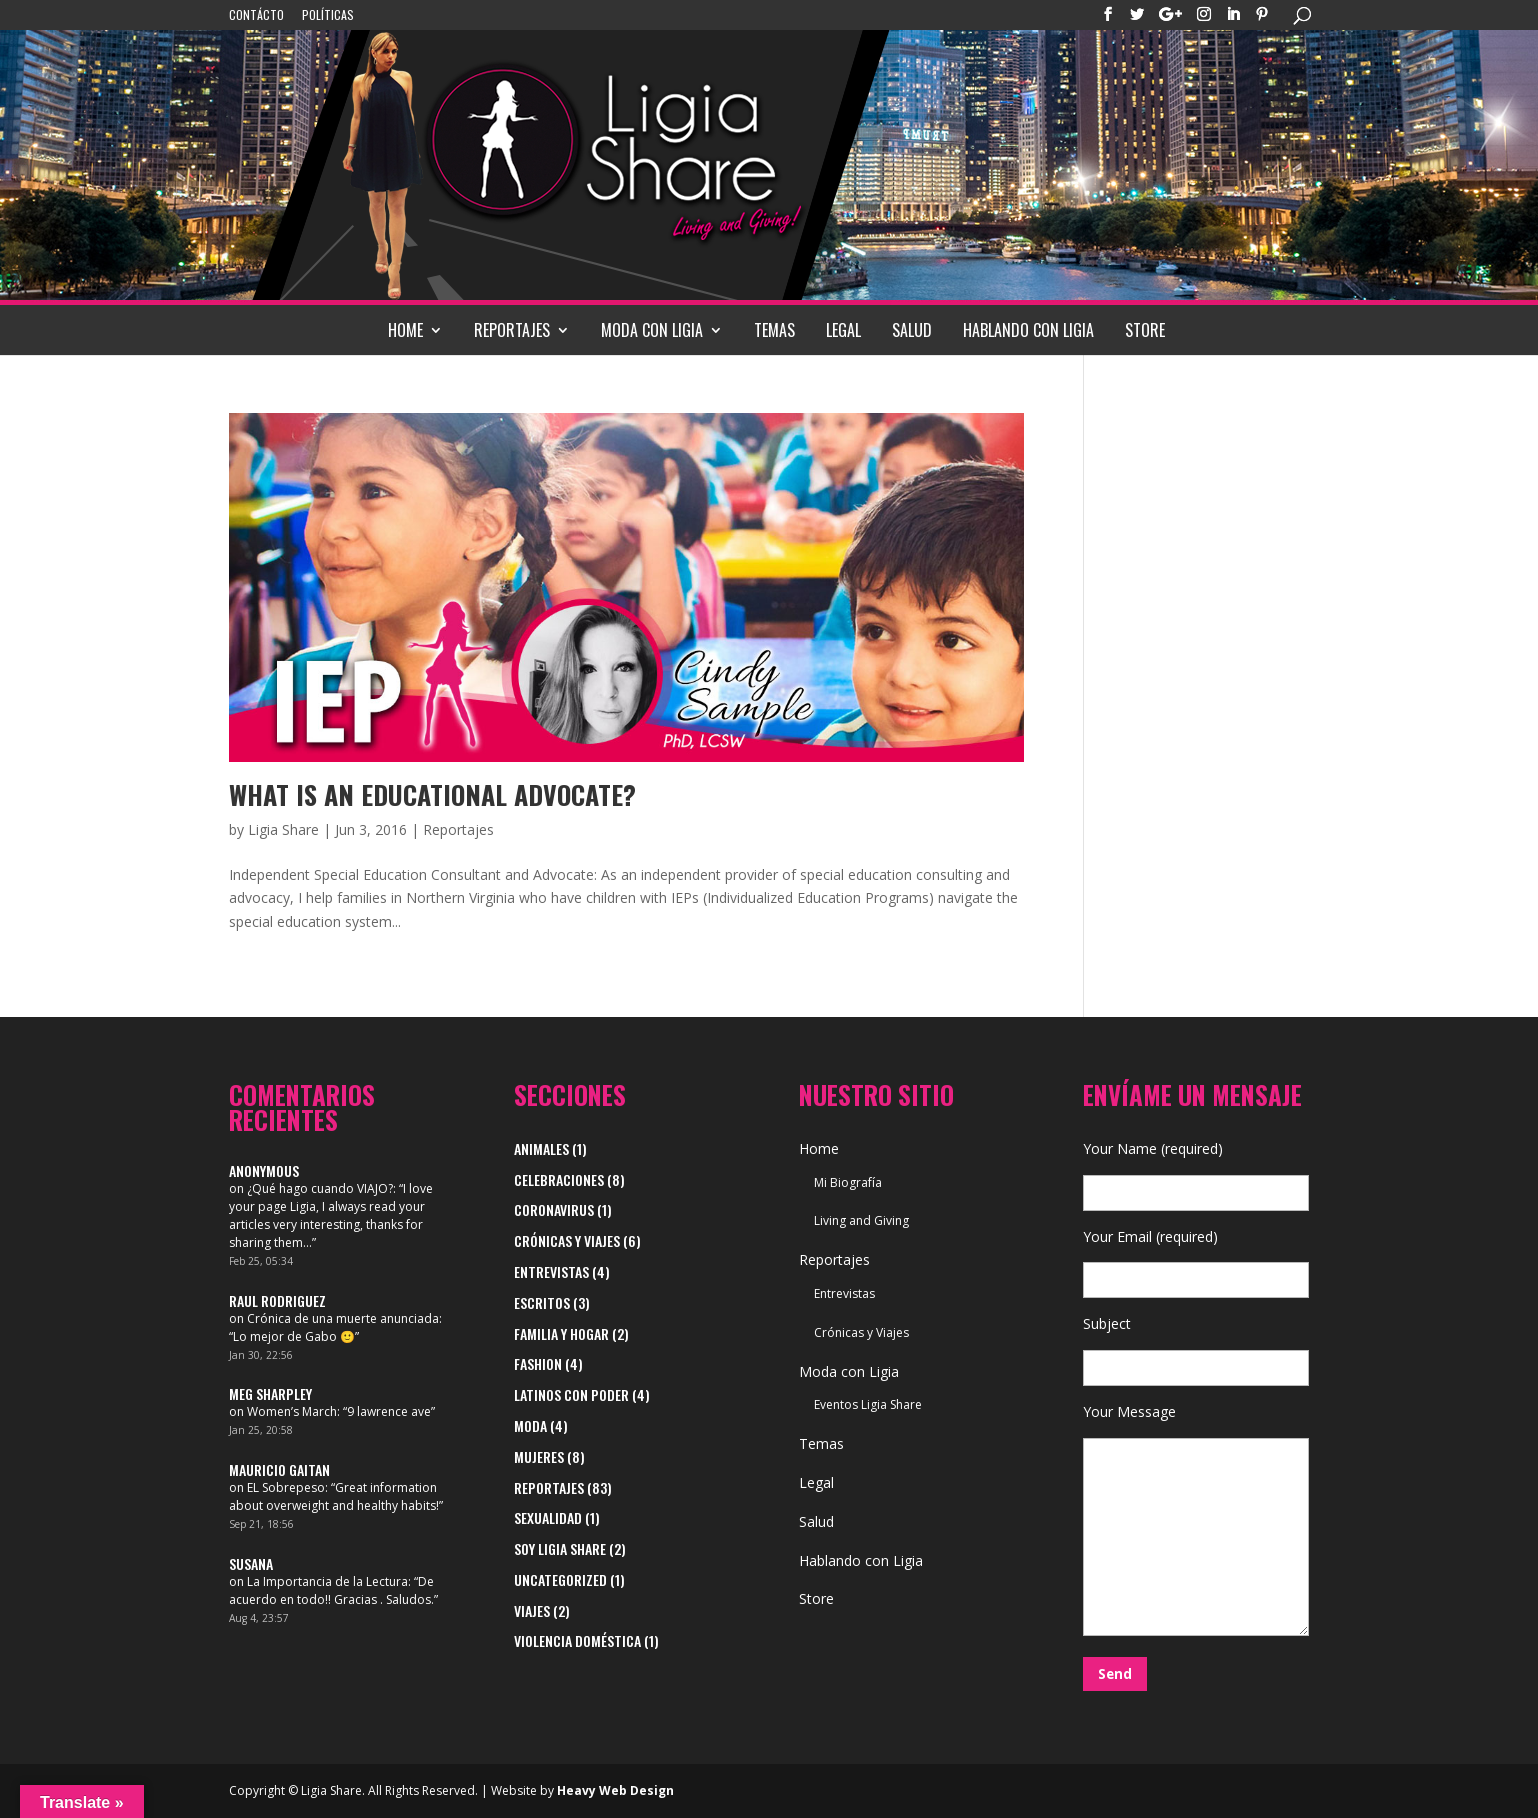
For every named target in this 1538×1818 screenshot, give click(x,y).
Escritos (542, 1302)
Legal (843, 330)
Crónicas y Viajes (567, 1240)
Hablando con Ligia (1028, 330)
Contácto (256, 16)
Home (405, 330)
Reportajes (512, 330)
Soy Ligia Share (560, 1548)
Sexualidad (548, 1517)
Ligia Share (283, 829)
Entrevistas (551, 1271)
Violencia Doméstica (577, 1640)
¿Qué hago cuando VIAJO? (320, 1188)
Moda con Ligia (652, 330)
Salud (912, 330)
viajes (532, 1610)
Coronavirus (554, 1209)
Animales (541, 1148)
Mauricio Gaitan (279, 1469)
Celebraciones (559, 1179)
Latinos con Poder (571, 1394)
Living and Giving (861, 1220)
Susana (251, 1563)
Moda (530, 1425)
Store (1145, 330)
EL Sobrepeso (286, 1487)
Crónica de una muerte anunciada (343, 1318)
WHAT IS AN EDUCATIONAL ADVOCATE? (432, 794)
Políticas (328, 16)
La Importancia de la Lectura (327, 1581)
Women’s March (292, 1411)
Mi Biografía (848, 1182)
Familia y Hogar (561, 1333)
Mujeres (539, 1456)
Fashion (538, 1363)
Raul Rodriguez (277, 1300)
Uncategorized (560, 1579)
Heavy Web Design (615, 1790)
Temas (774, 330)
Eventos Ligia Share (868, 1404)
